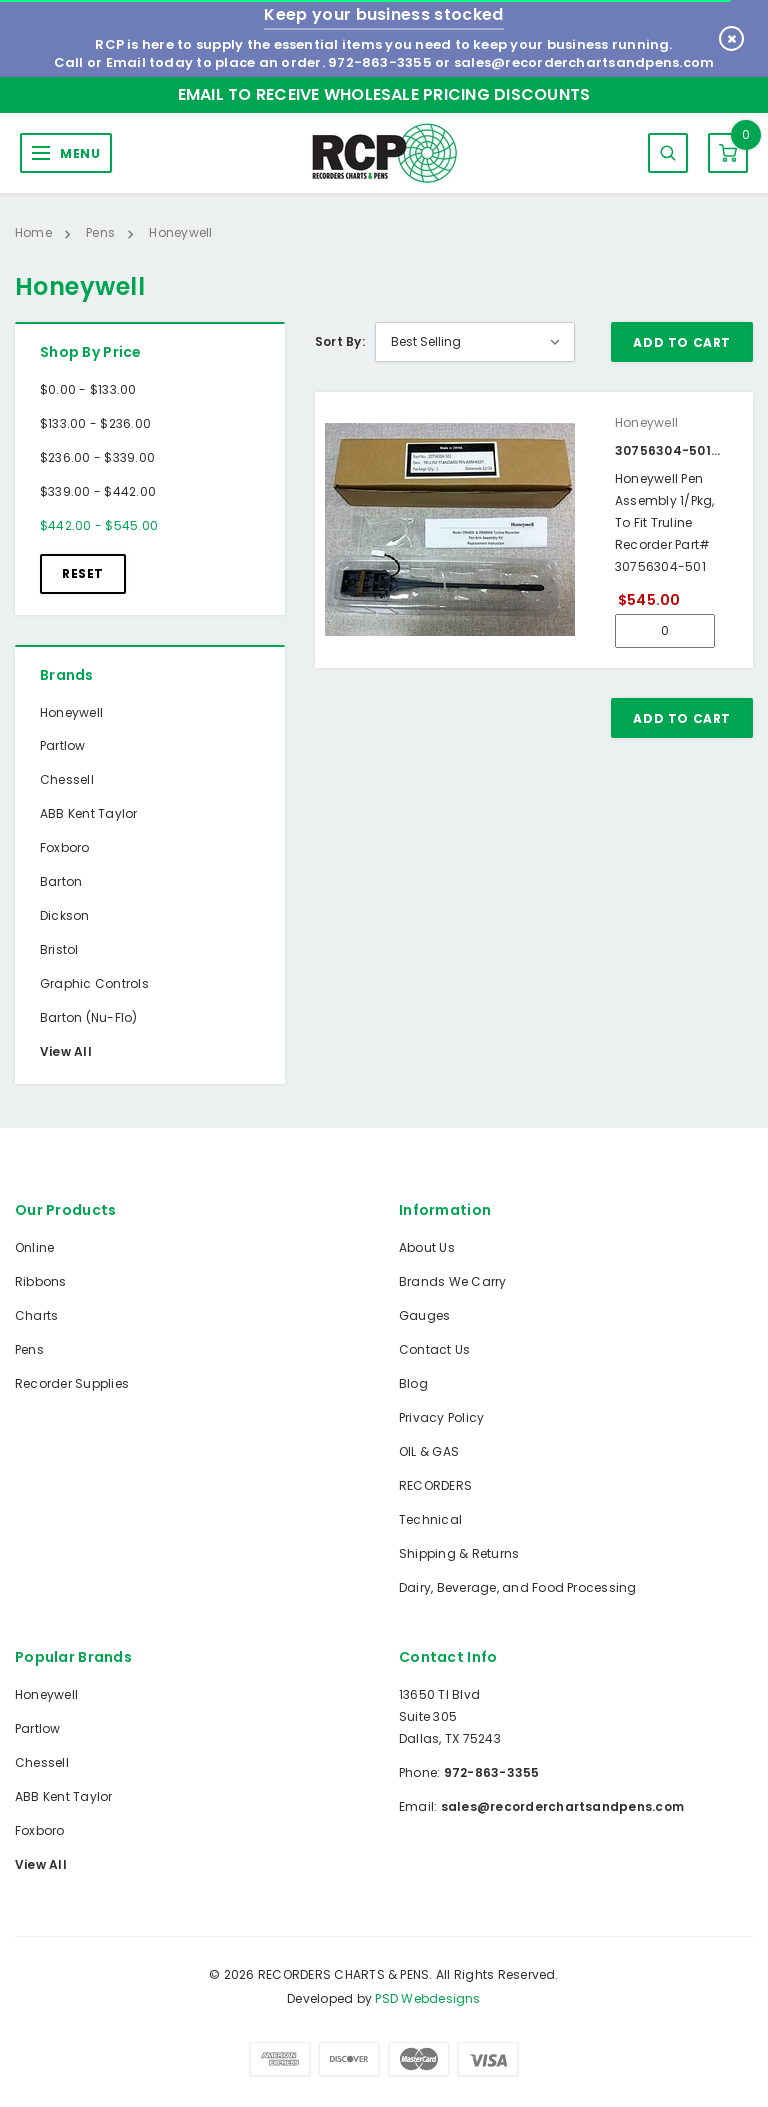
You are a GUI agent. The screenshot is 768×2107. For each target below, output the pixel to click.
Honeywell (71, 712)
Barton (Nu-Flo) (89, 1017)
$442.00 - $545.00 (99, 525)
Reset (83, 573)
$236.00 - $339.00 (97, 457)
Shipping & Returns (459, 1553)
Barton (61, 881)
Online (34, 1247)
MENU (80, 153)
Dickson (65, 915)
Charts (36, 1315)
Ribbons (41, 1281)
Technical (430, 1519)
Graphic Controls (94, 983)
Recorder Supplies (72, 1383)
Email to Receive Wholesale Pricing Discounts (384, 94)
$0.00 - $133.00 (88, 389)
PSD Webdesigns (427, 1998)
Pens (29, 1349)
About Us (427, 1247)
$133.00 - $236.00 (95, 423)
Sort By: (340, 341)
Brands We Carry (453, 1281)
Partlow (63, 745)
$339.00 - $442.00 (98, 491)
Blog (413, 1383)
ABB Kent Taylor (89, 813)
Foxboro (65, 847)
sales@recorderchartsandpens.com (584, 62)
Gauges (424, 1315)
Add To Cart (682, 342)
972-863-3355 (380, 62)
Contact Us (434, 1349)
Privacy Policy (441, 1417)
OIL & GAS (429, 1451)
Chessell (67, 779)
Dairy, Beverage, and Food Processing (518, 1587)
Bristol (59, 949)
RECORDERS (435, 1485)
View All (66, 1051)
